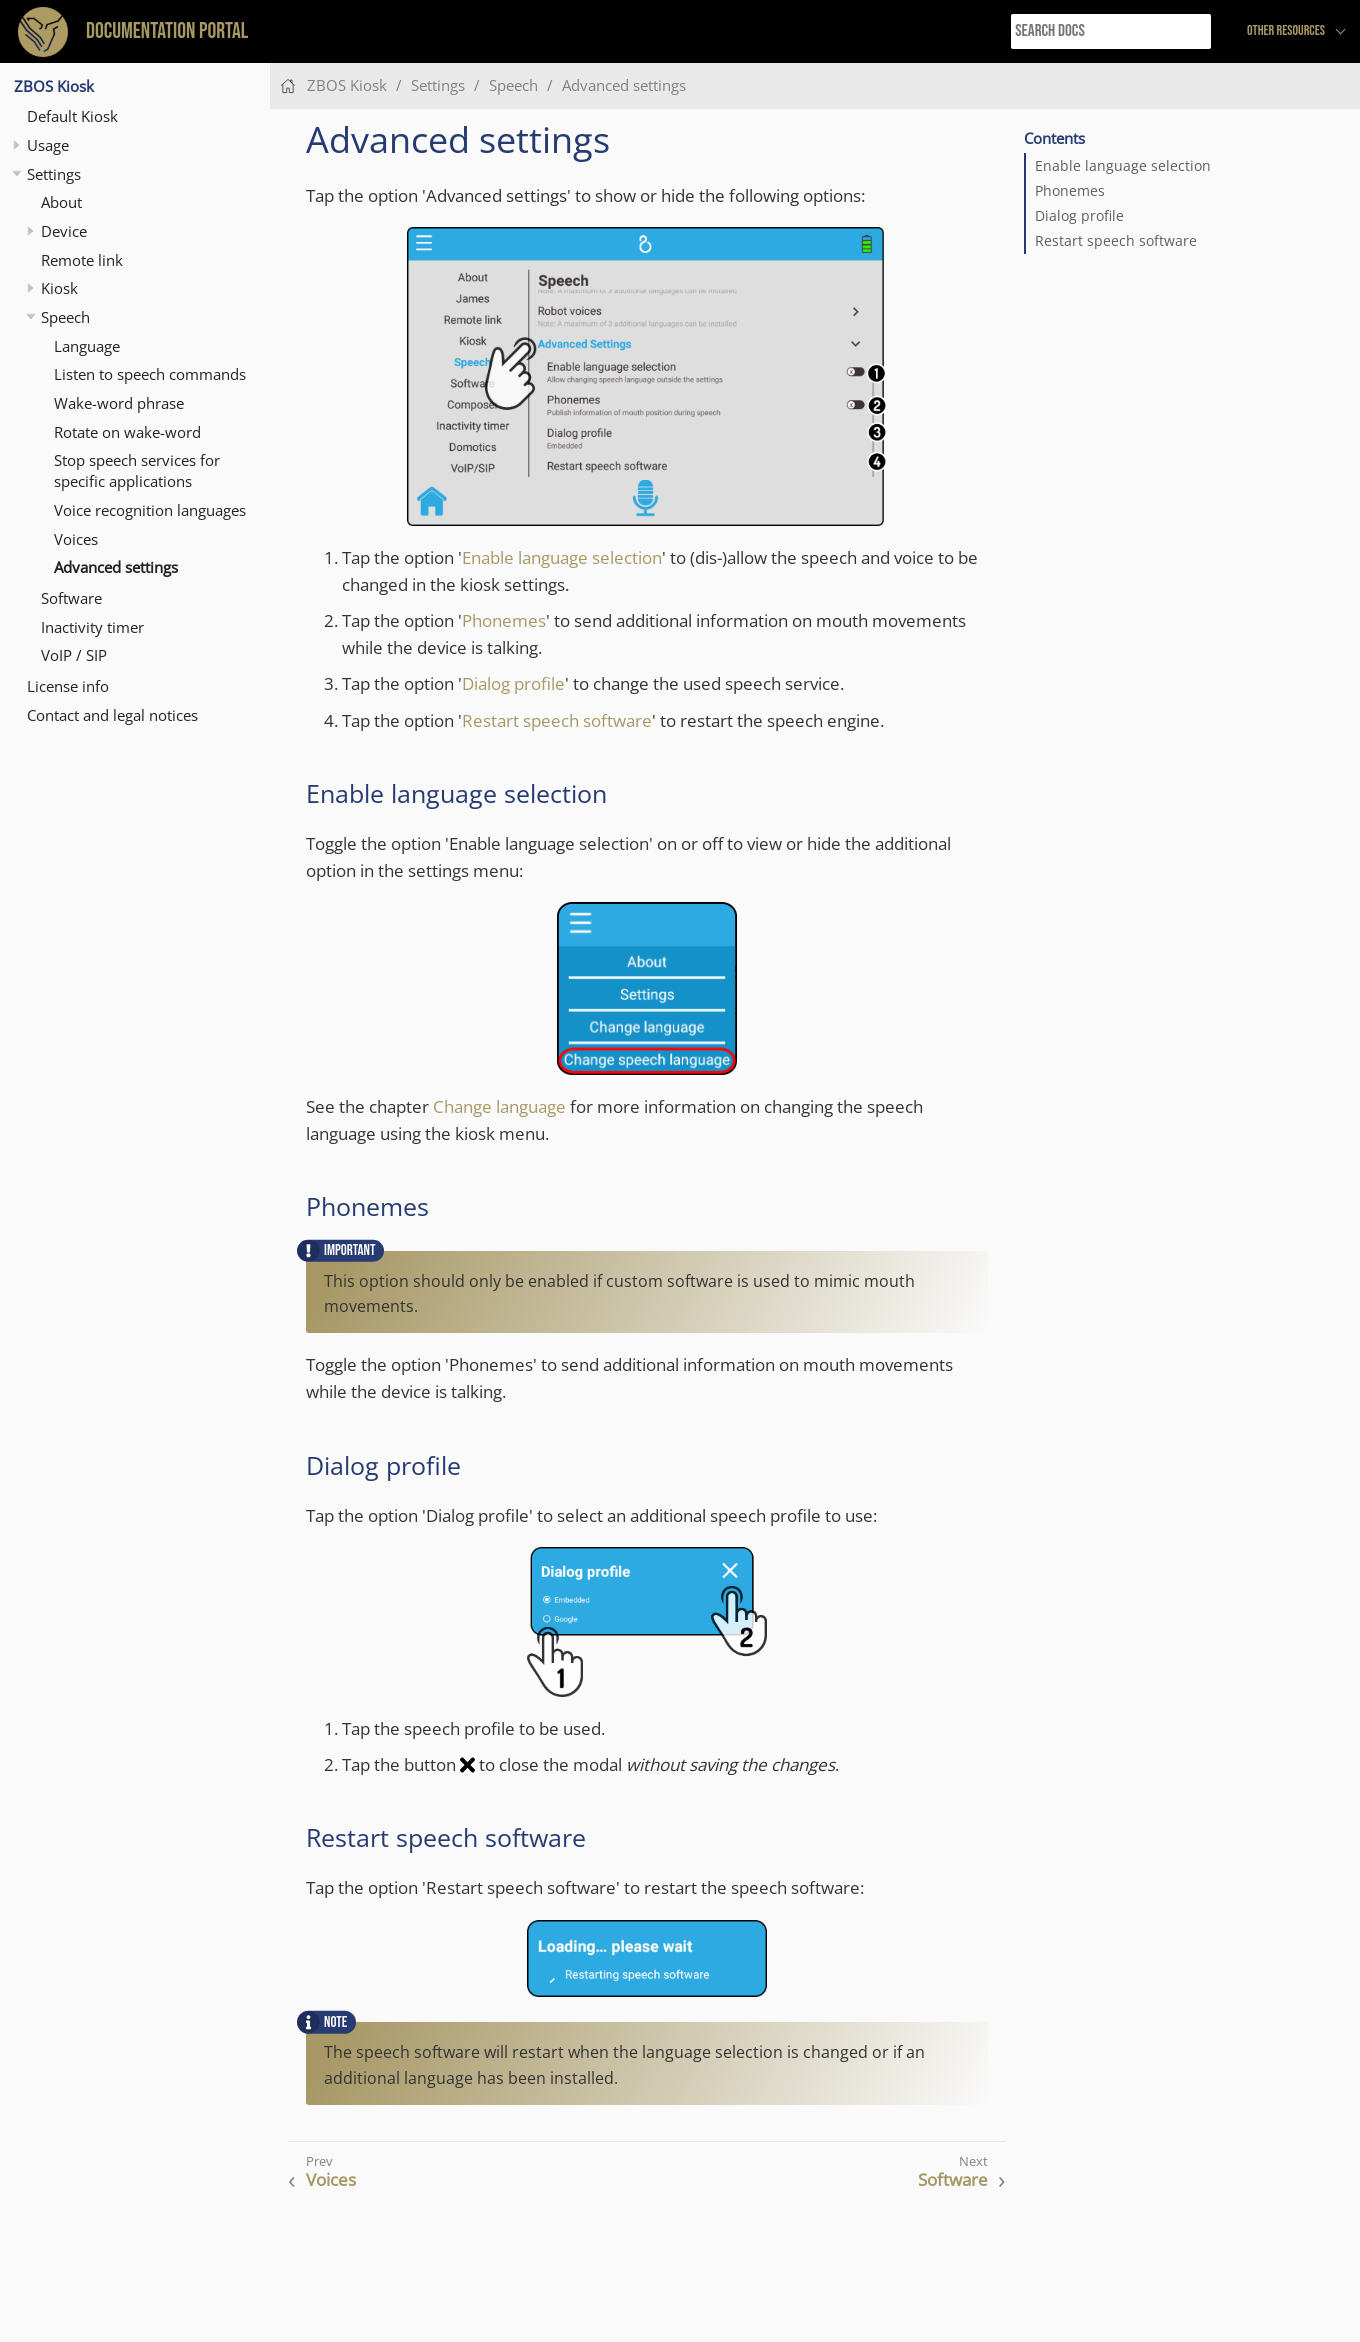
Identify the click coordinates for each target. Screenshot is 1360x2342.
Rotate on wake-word (127, 432)
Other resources (1286, 30)
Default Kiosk (72, 116)
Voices (76, 539)
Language (87, 346)
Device (64, 231)
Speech (65, 317)
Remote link (82, 260)
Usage (48, 145)
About (61, 202)
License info (68, 686)
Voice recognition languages (150, 510)
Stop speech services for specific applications (137, 470)
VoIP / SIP (74, 655)
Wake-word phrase (119, 403)
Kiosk (59, 288)
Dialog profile (1079, 216)
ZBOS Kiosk (54, 86)
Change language (499, 1106)
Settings (54, 174)
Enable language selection (1123, 166)
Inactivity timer (92, 627)
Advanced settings (116, 567)
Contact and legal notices (112, 715)
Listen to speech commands (150, 374)
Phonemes (1070, 191)
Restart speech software (1116, 241)
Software (71, 598)
